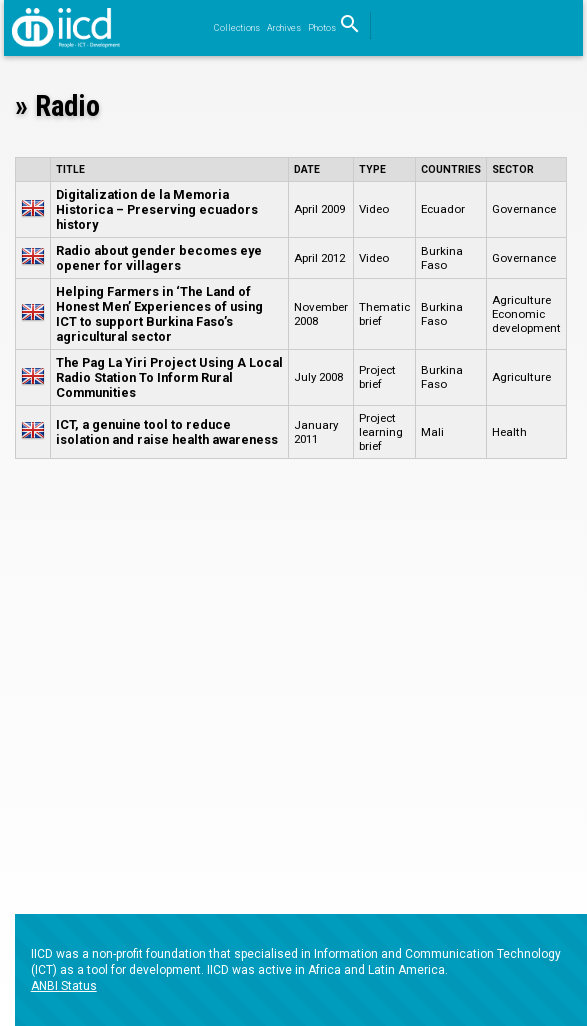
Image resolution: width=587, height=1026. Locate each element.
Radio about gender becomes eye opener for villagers (159, 258)
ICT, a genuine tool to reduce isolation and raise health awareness (167, 432)
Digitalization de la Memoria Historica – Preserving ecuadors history (157, 209)
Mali (432, 432)
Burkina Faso (442, 258)
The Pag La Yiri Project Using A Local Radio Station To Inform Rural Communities (169, 377)
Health (509, 432)
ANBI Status (64, 986)
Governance (524, 209)
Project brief (377, 377)
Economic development (526, 321)
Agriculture (521, 300)
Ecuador (443, 209)
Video (374, 209)
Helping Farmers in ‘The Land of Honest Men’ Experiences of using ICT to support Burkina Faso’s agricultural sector (159, 314)
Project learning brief (381, 432)
